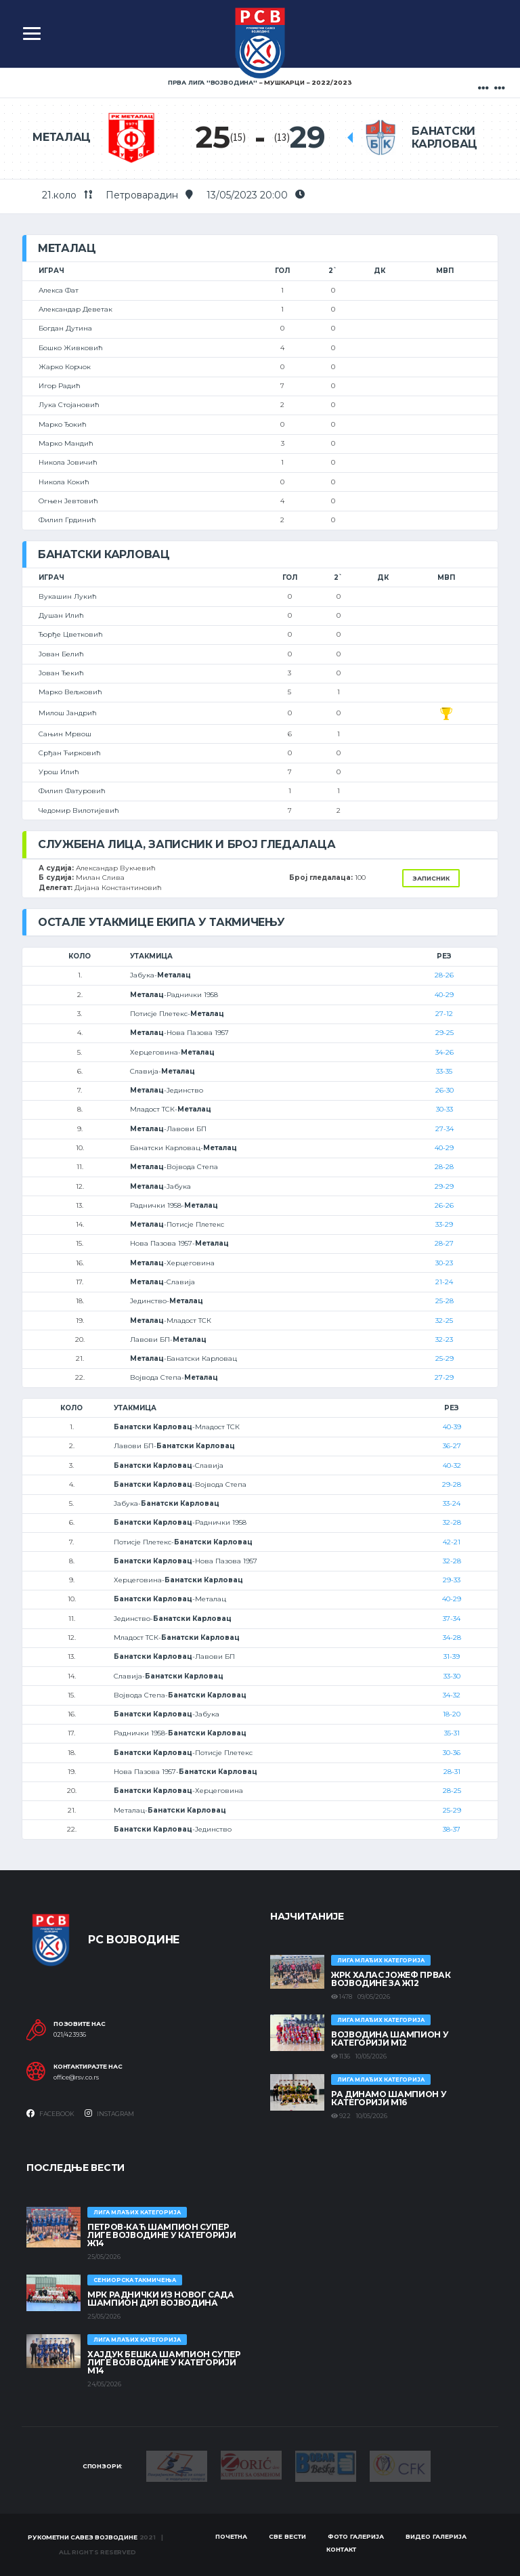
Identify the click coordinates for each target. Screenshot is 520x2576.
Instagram (109, 2113)
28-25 (452, 1790)
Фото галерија (356, 2536)
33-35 (444, 1071)
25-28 (444, 1300)
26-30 (444, 1090)
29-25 (444, 1032)
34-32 (451, 1695)
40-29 (444, 994)
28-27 (444, 1243)
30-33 (444, 1109)
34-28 (452, 1637)
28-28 (444, 1166)
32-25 (444, 1320)
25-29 (444, 1358)
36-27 (452, 1445)
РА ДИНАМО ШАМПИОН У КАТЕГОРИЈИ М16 (388, 2098)
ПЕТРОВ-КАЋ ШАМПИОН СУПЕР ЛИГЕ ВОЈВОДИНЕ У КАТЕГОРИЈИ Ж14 (161, 2235)
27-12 (444, 1013)
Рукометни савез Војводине (82, 2537)
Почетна (231, 2536)
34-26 (444, 1052)
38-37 (451, 1829)
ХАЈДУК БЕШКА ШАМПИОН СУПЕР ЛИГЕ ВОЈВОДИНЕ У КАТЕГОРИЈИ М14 (164, 2362)
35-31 (452, 1733)
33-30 (451, 1676)
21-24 (444, 1282)
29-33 (451, 1580)
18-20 (451, 1714)
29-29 (444, 1186)
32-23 (444, 1339)
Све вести (287, 2536)
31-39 (451, 1656)
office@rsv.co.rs (76, 2077)
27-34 (444, 1128)
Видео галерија (436, 2536)
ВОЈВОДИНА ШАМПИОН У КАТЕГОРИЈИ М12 (389, 2038)
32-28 (452, 1522)
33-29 (444, 1224)
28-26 (444, 975)
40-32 (452, 1465)
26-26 (444, 1205)
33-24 (451, 1503)
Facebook (50, 2113)
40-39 (452, 1426)
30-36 (451, 1752)
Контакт (341, 2549)
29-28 (451, 1484)
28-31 (451, 1771)
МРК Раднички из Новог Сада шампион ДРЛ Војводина (160, 2298)
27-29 (444, 1377)
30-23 (444, 1263)
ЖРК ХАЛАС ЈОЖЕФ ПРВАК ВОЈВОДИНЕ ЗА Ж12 (390, 1979)
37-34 (451, 1618)
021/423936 (69, 2034)
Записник (431, 878)
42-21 (451, 1542)
